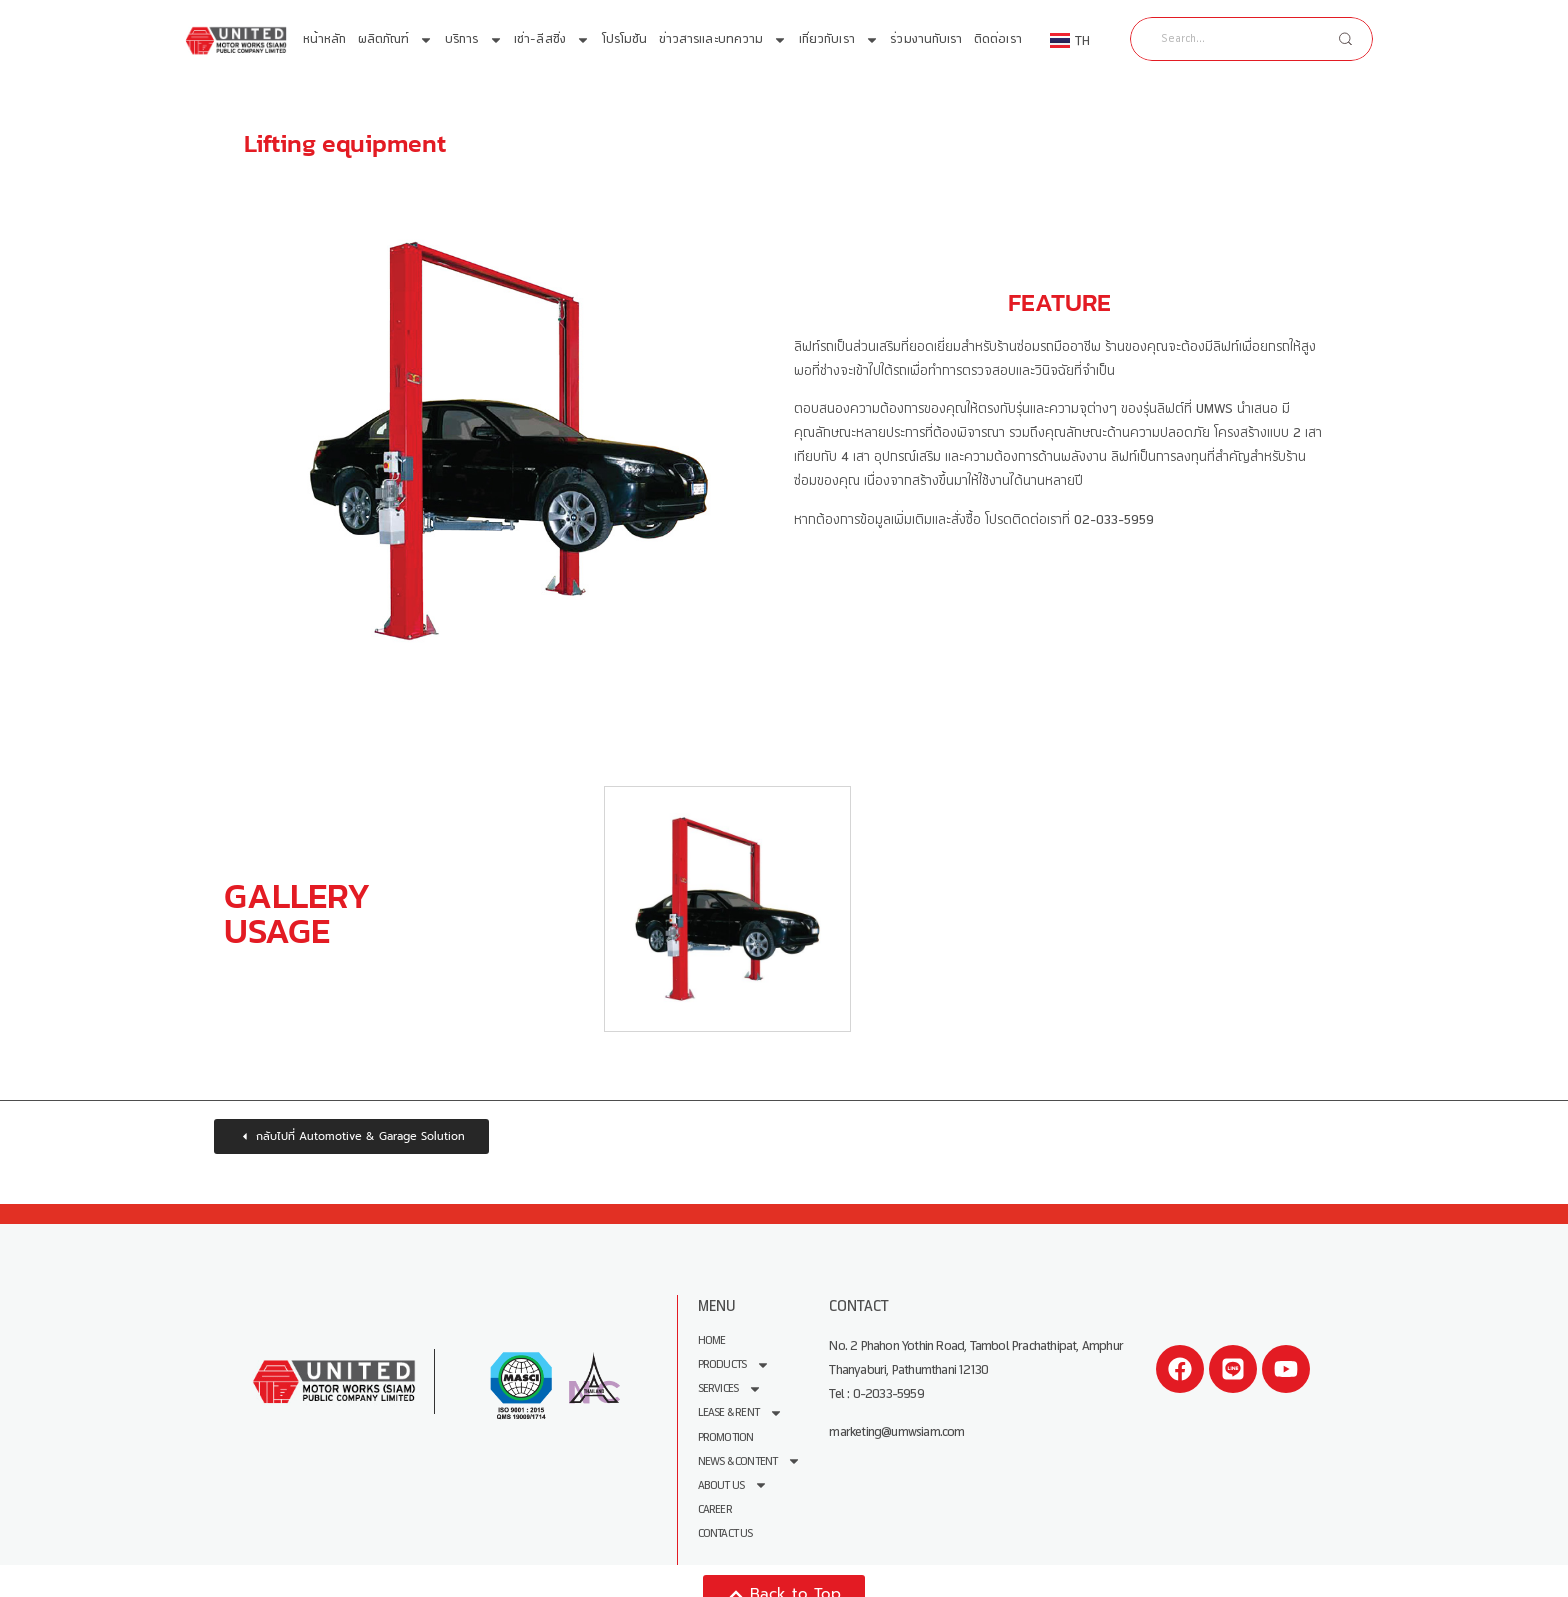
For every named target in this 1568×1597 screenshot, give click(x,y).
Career (715, 1486)
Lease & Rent (740, 1402)
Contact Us (725, 1507)
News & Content (750, 1444)
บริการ (474, 40)
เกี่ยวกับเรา (839, 40)
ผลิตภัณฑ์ (396, 40)
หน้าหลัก (325, 39)
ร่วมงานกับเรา (926, 39)
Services (730, 1381)
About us (733, 1465)
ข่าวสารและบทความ (723, 40)
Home (712, 1339)
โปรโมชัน (625, 39)
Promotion (726, 1423)
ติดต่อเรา (998, 39)
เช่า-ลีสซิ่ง (552, 40)
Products (734, 1360)
